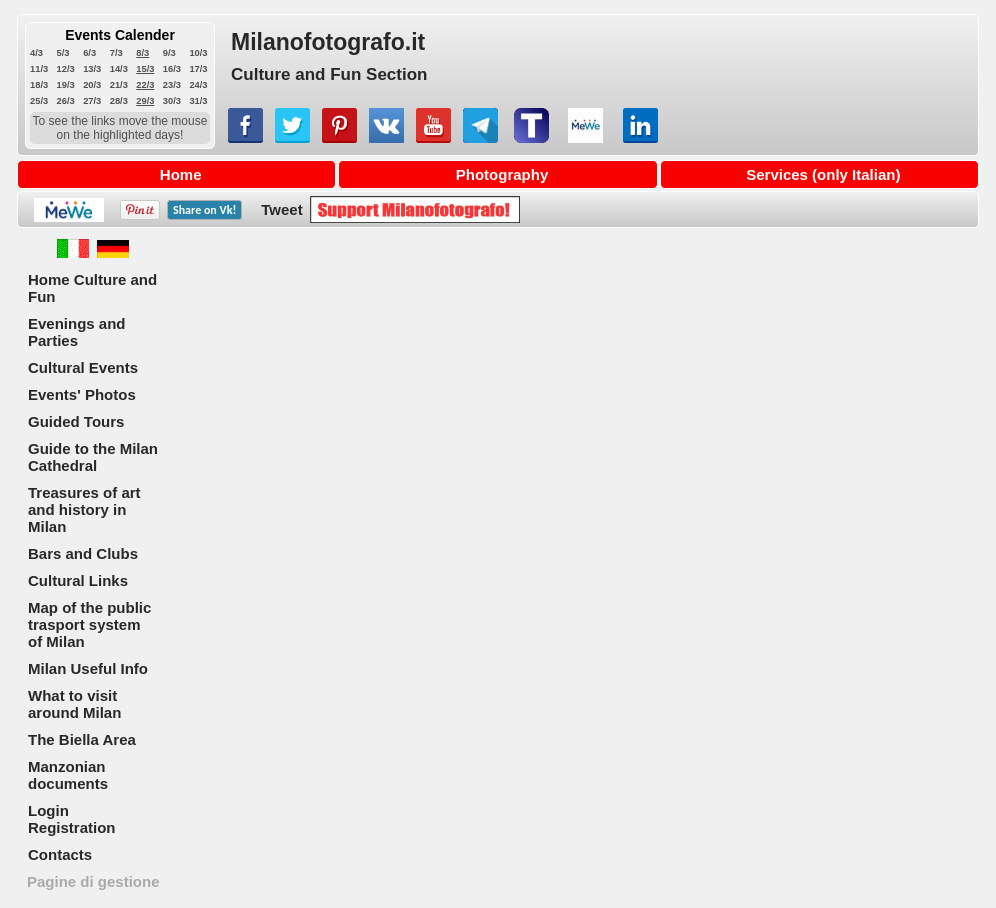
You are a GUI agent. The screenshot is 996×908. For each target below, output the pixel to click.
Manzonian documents (68, 775)
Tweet (281, 209)
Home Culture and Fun (92, 288)
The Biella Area (82, 739)
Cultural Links (78, 580)
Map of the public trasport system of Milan (89, 624)
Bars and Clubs (83, 553)
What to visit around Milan (74, 704)
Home (181, 174)
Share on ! (204, 210)
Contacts (60, 854)
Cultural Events (83, 367)
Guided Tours (76, 421)
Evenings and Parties (77, 332)
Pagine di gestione (93, 881)
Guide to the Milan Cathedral (93, 457)
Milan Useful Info (88, 668)
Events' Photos (82, 394)
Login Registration (72, 819)
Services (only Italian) (823, 174)
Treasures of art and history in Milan (84, 509)
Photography (502, 174)
